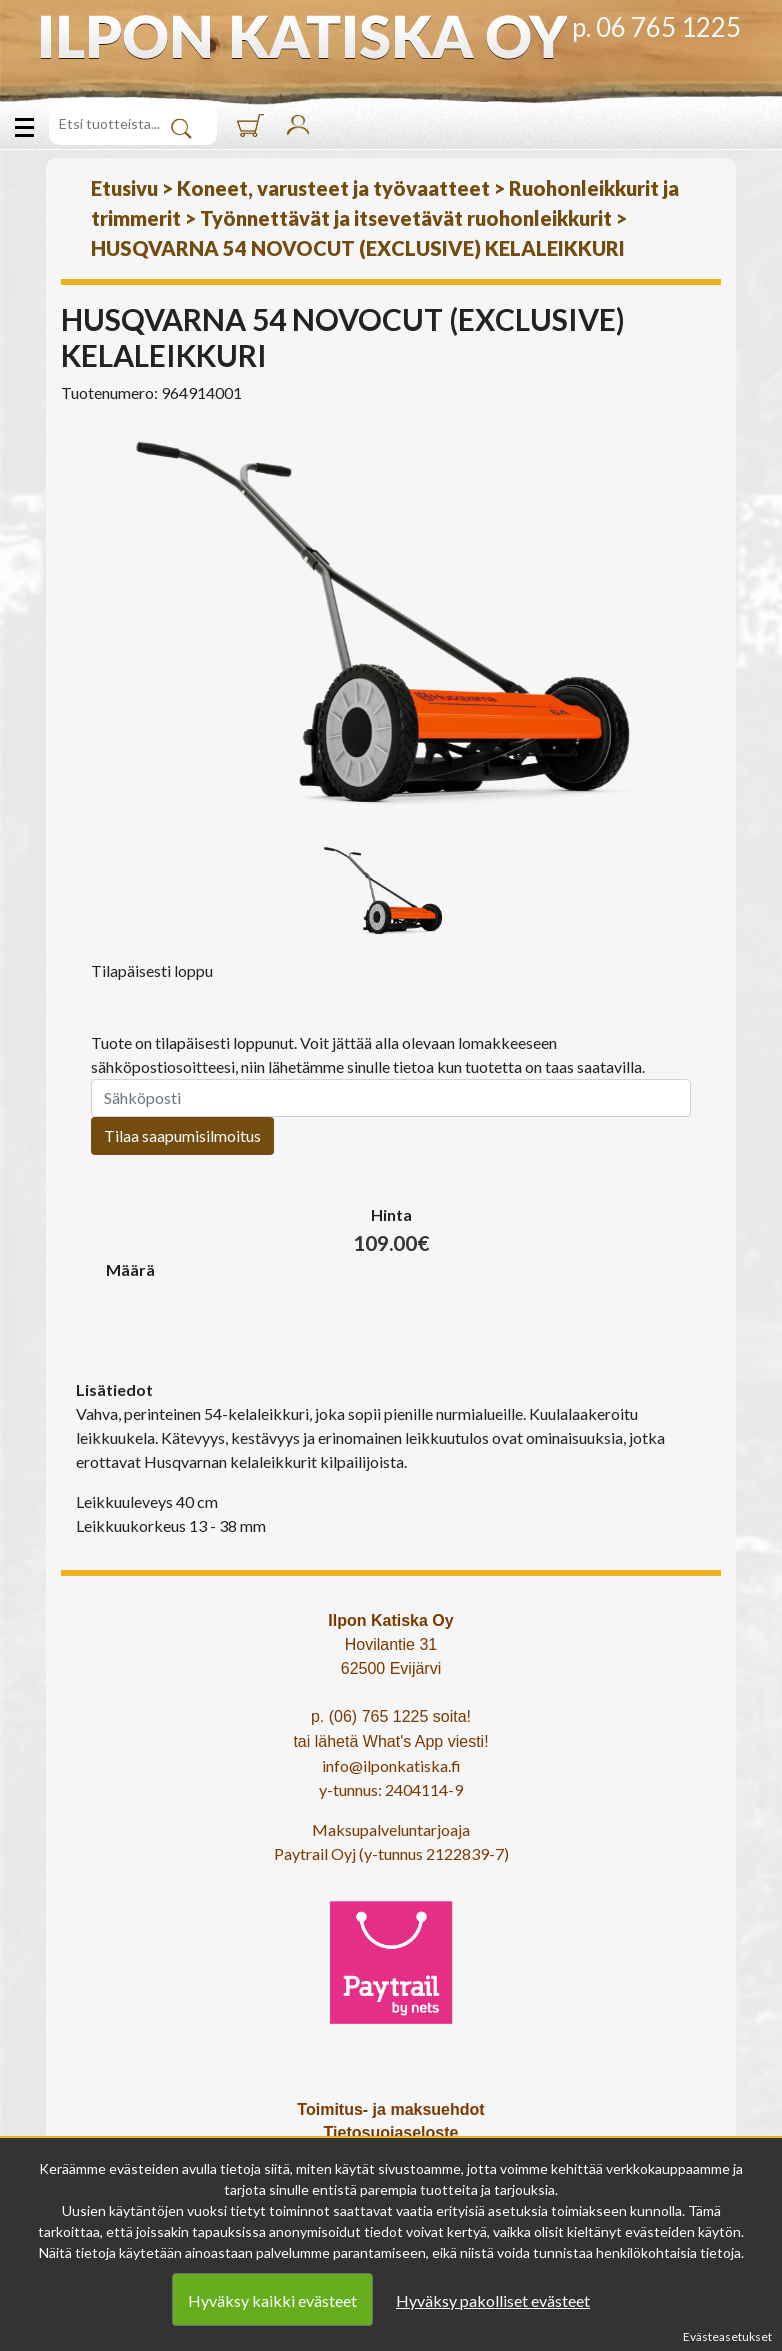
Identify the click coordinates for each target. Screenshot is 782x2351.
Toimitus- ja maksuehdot (390, 2109)
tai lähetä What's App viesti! (390, 1741)
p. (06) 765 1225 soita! (391, 1716)
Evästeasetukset (727, 2336)
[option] (391, 626)
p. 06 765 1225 (656, 27)
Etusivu (124, 188)
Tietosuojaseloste (391, 2132)
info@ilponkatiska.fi (391, 1765)
